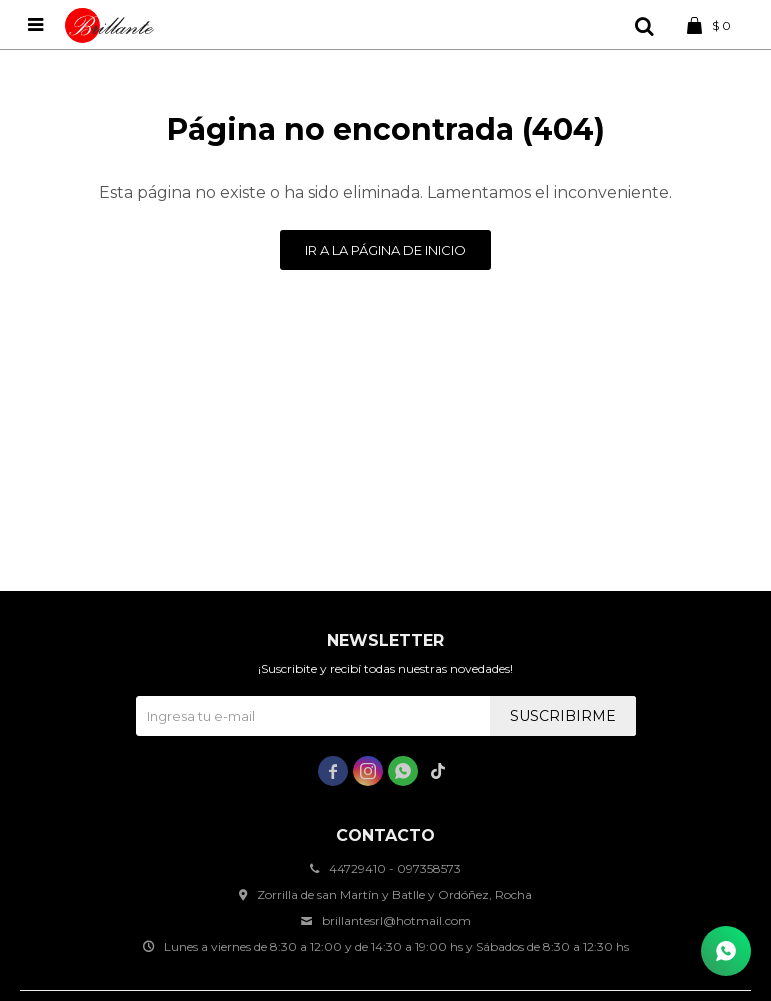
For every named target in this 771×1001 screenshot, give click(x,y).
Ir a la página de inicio (385, 250)
